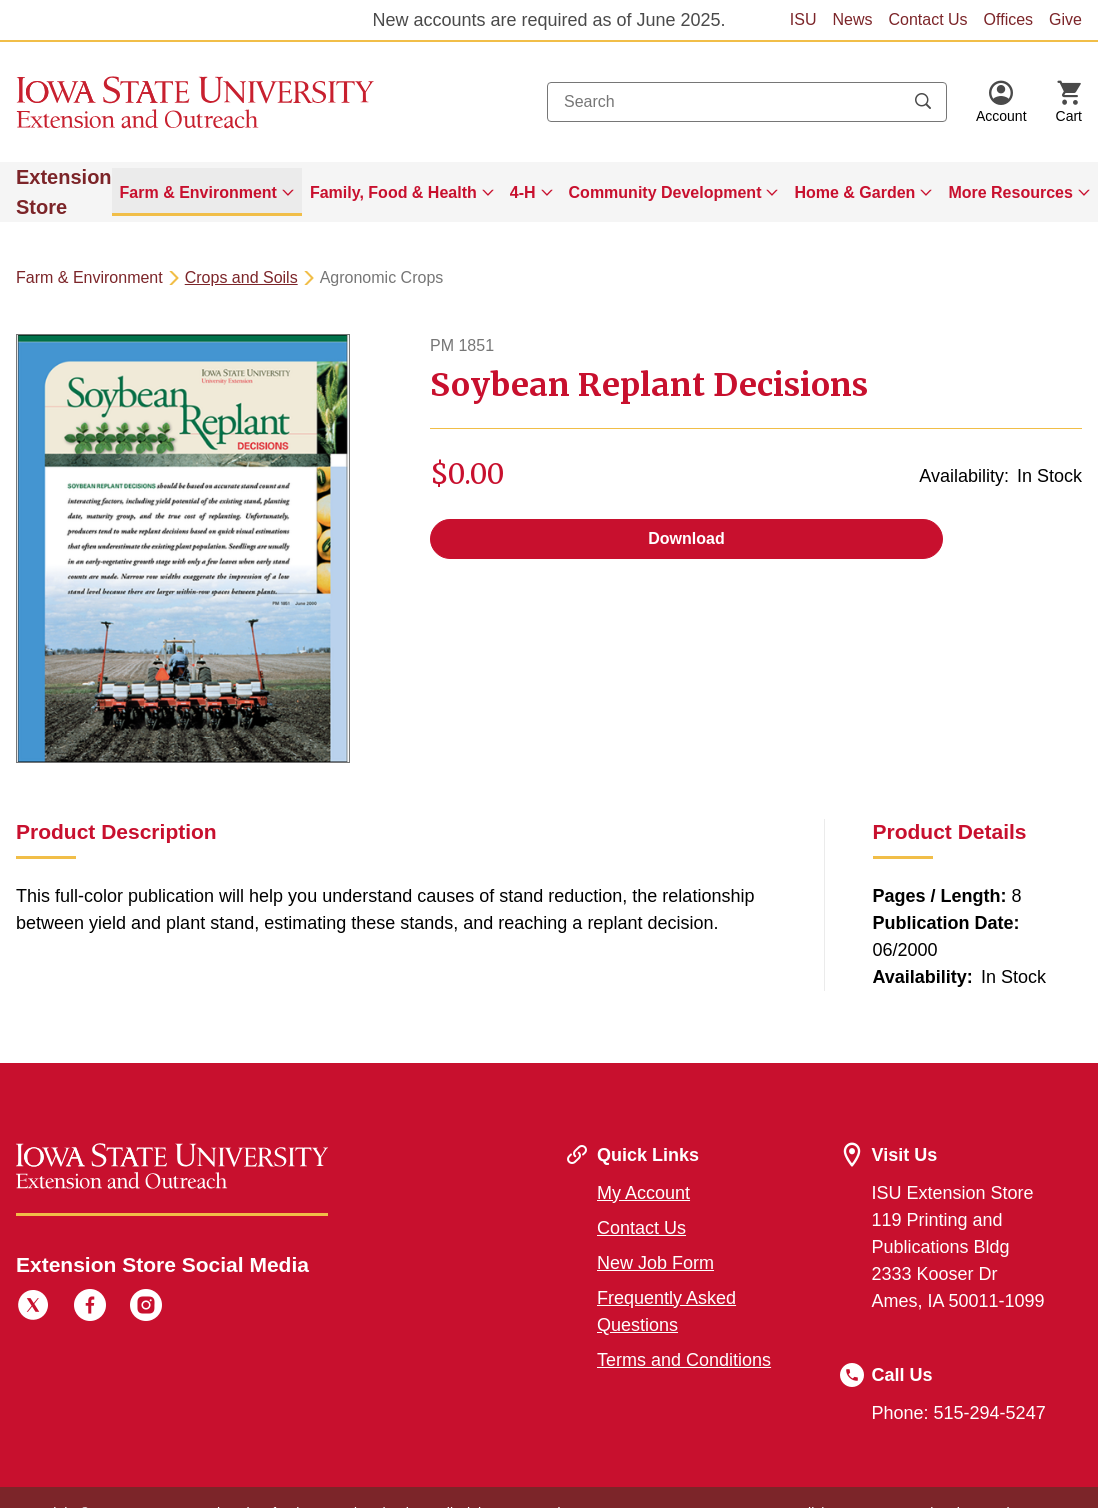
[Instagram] (146, 1308)
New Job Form (655, 1263)
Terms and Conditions (684, 1360)
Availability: (964, 476)
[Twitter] (33, 1308)
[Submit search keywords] (923, 102)
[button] (1001, 102)
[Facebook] (90, 1308)
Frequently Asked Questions (666, 1311)
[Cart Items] (1069, 102)
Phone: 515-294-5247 (959, 1413)
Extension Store (64, 192)
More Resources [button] (1010, 192)
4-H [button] (523, 192)
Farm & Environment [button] (198, 192)
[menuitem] (207, 192)
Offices (1009, 19)
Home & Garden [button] (854, 192)
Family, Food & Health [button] (393, 192)
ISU (803, 19)
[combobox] (747, 102)
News (852, 19)
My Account (643, 1193)
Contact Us (927, 19)
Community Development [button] (665, 192)
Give (1065, 19)
